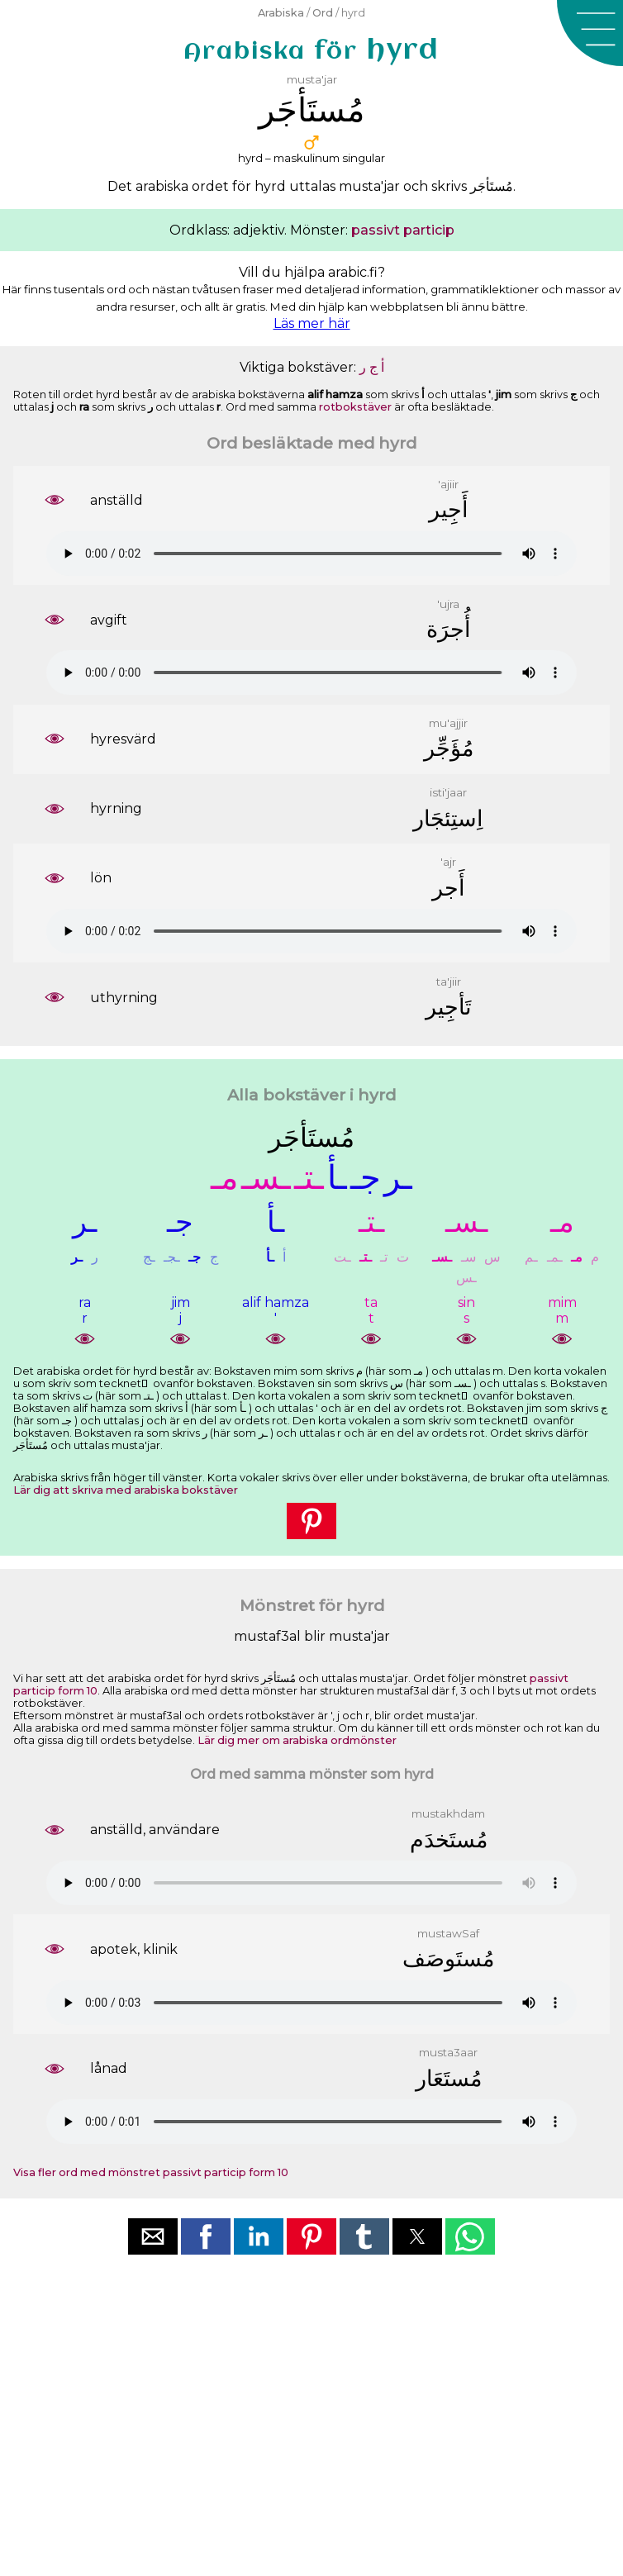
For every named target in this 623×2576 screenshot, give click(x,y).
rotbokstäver (355, 407)
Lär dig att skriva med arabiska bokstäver (125, 1490)
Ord (322, 13)
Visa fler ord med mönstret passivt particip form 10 (150, 2172)
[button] (590, 33)
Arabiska (281, 13)
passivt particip (402, 230)
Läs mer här (311, 323)
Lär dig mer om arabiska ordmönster (297, 1740)
